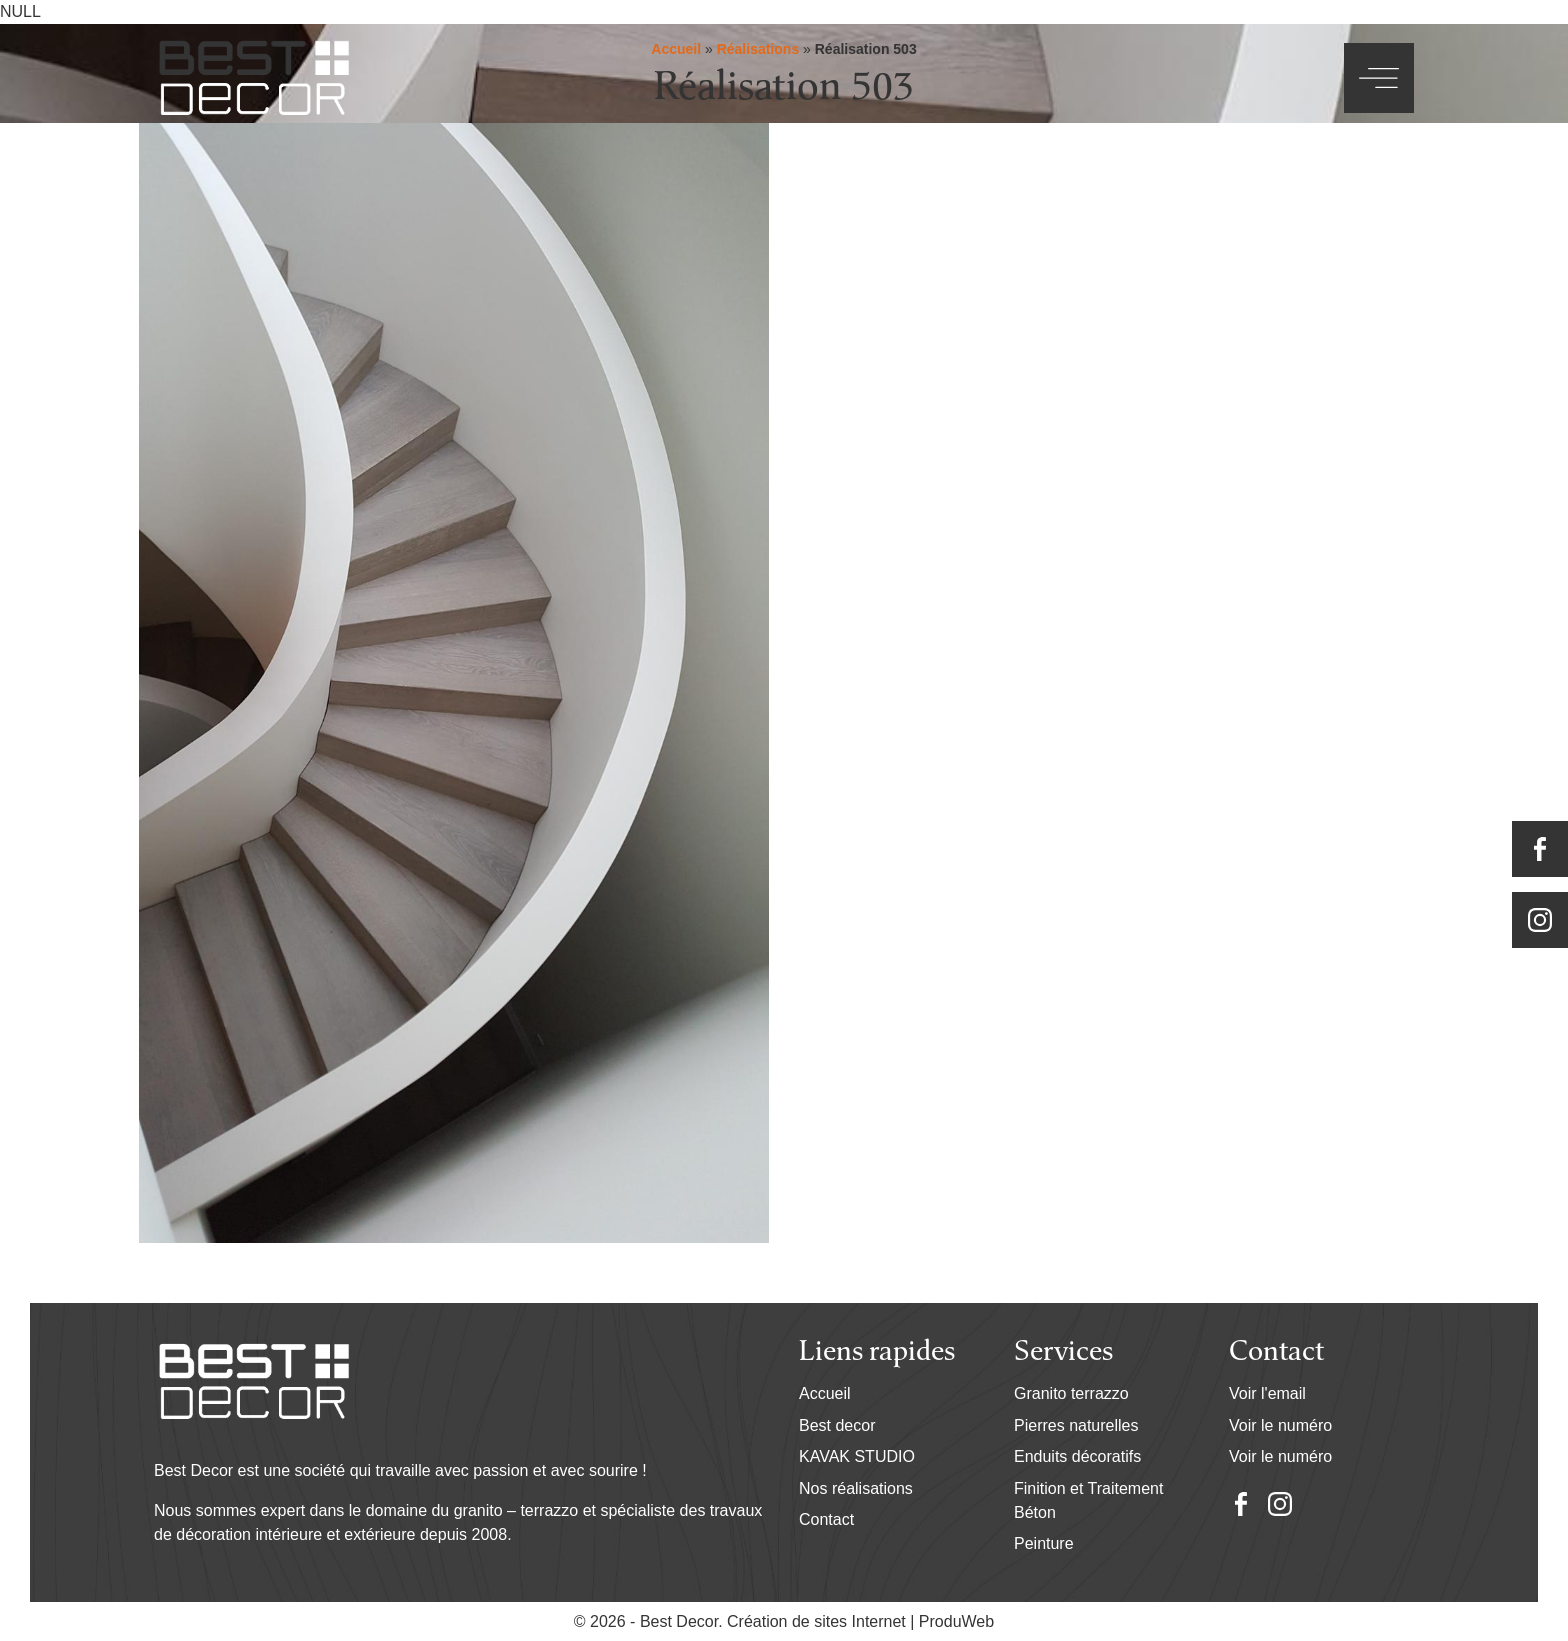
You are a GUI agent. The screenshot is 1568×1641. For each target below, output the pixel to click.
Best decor (837, 1425)
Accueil (825, 1393)
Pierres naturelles (1076, 1425)
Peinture (1044, 1543)
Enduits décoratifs (1077, 1456)
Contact (826, 1519)
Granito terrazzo (1071, 1393)
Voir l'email (1267, 1393)
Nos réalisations (856, 1488)
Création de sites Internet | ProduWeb (860, 1622)
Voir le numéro (1280, 1425)
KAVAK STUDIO (857, 1456)
